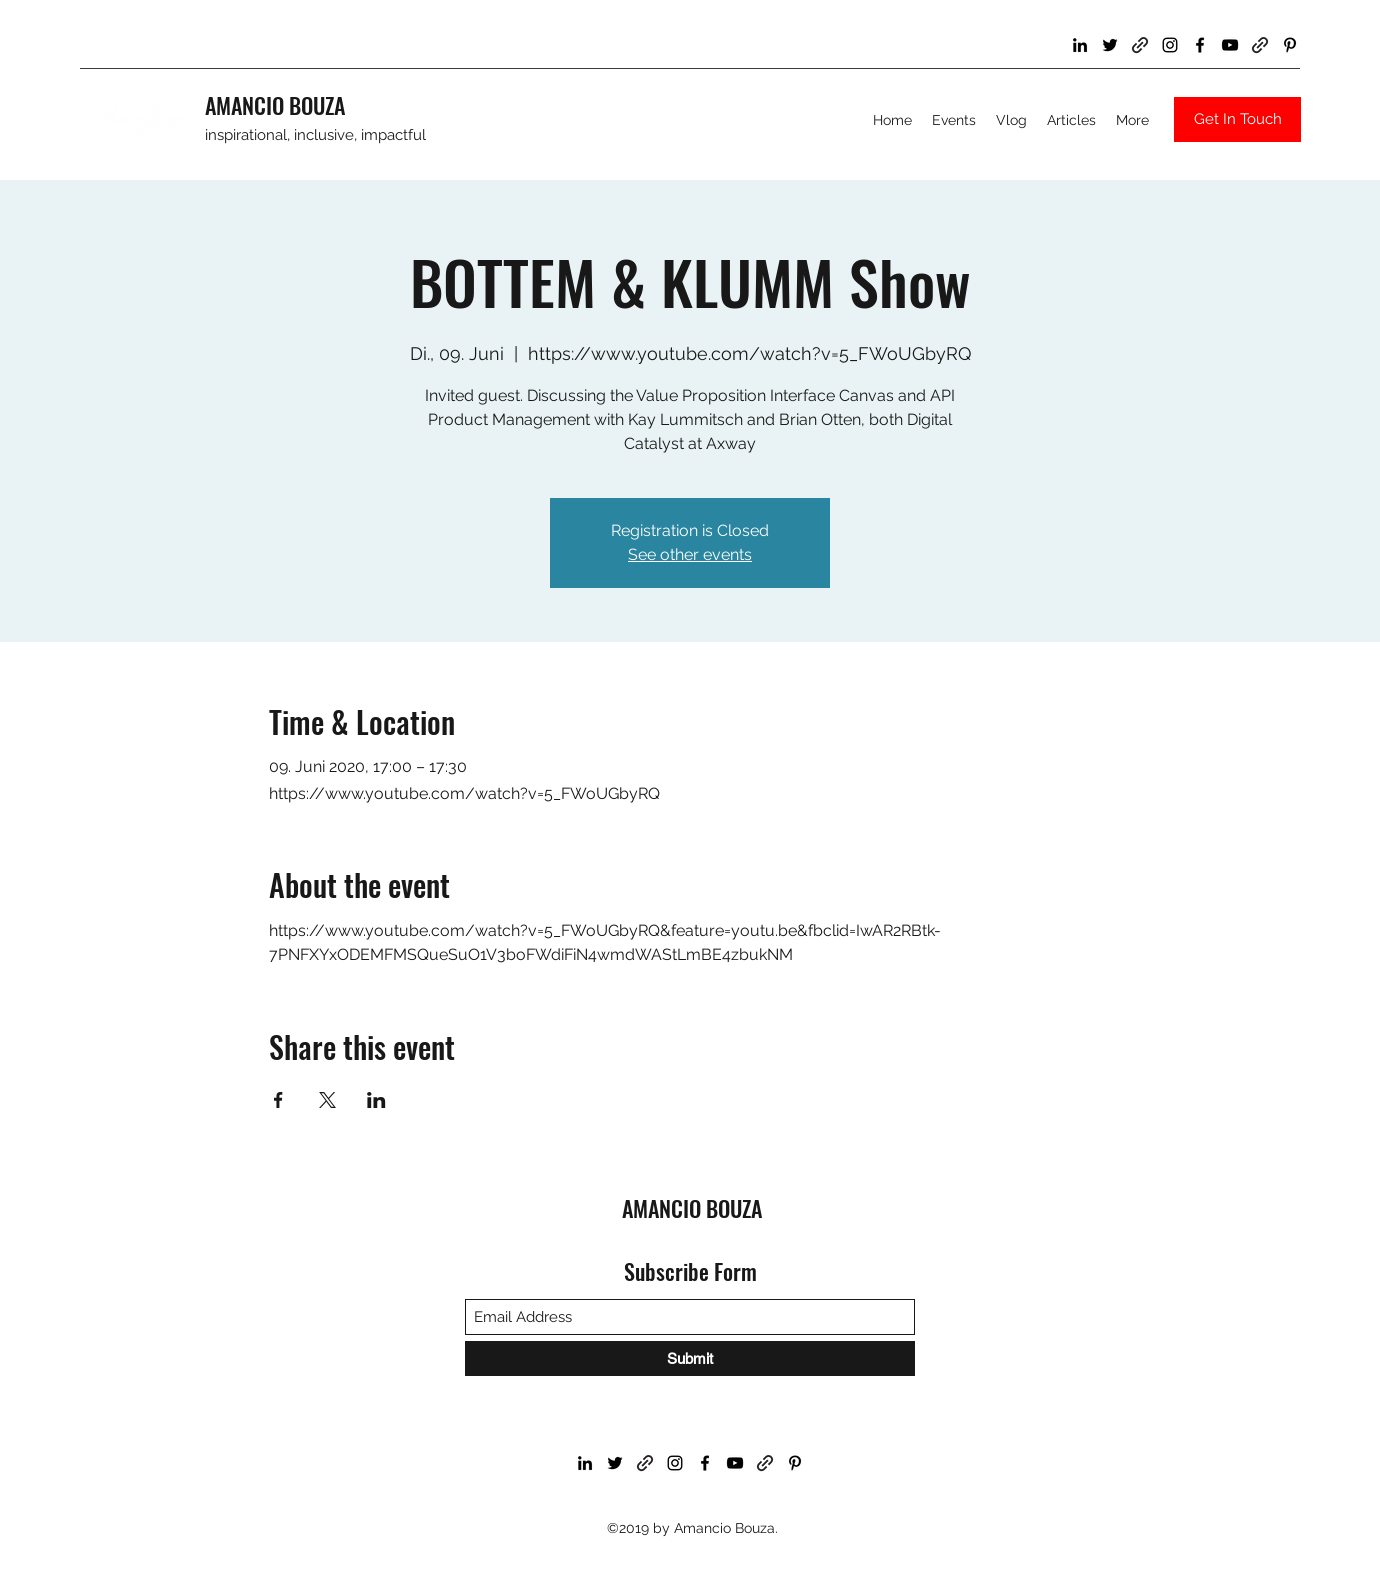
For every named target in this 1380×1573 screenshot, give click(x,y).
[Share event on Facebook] (278, 1100)
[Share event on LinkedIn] (376, 1100)
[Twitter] (1110, 45)
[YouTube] (1230, 45)
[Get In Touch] (1237, 119)
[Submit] (690, 1358)
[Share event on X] (327, 1100)
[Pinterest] (1290, 45)
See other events (690, 554)
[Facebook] (1200, 45)
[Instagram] (1170, 45)
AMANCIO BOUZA (275, 105)
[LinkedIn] (1080, 45)
